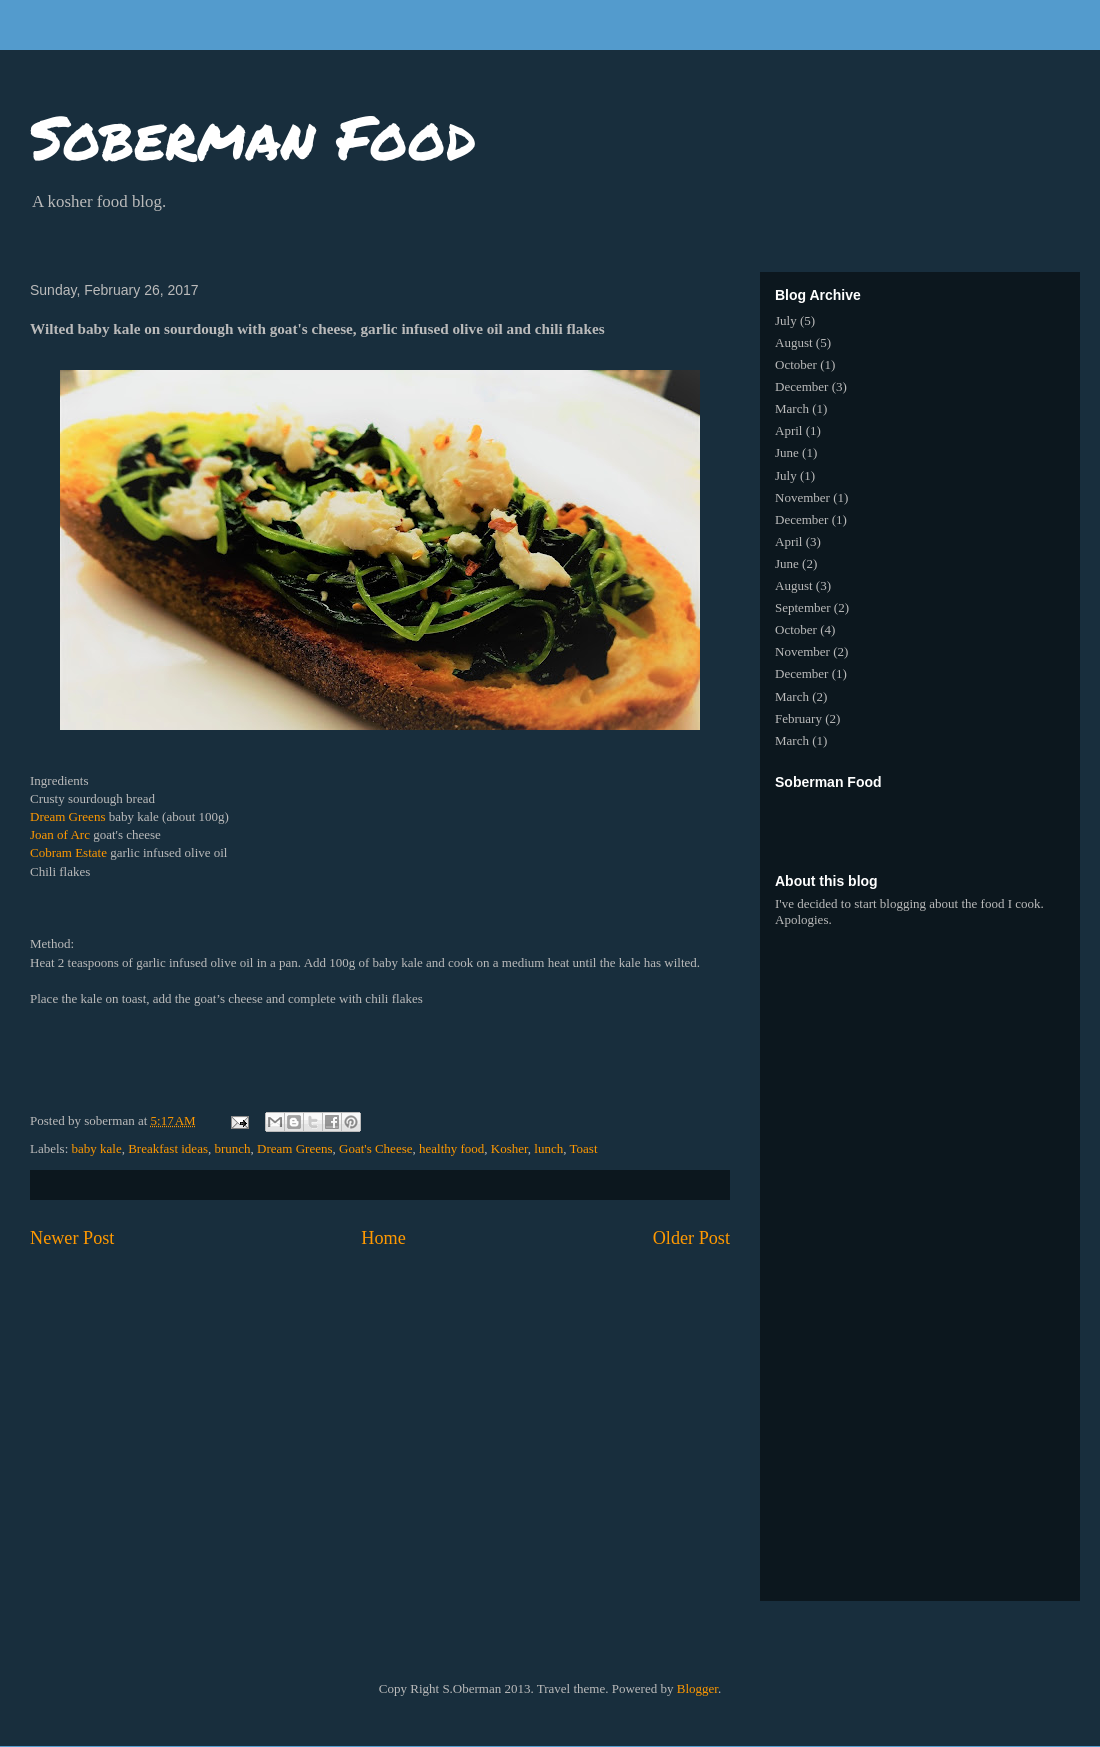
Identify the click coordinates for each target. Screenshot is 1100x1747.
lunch (548, 1148)
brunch (232, 1148)
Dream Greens (67, 816)
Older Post (691, 1238)
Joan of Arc (60, 834)
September (803, 607)
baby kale (97, 1148)
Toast (584, 1148)
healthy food (451, 1148)
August (794, 342)
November (802, 497)
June (787, 452)
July (786, 320)
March (792, 408)
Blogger (697, 1688)
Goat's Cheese (375, 1148)
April (788, 430)
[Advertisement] (935, 822)
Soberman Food (253, 136)
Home (383, 1238)
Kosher (509, 1148)
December (801, 386)
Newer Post (72, 1238)
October (796, 364)
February (798, 718)
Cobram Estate (68, 852)
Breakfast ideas (168, 1148)
